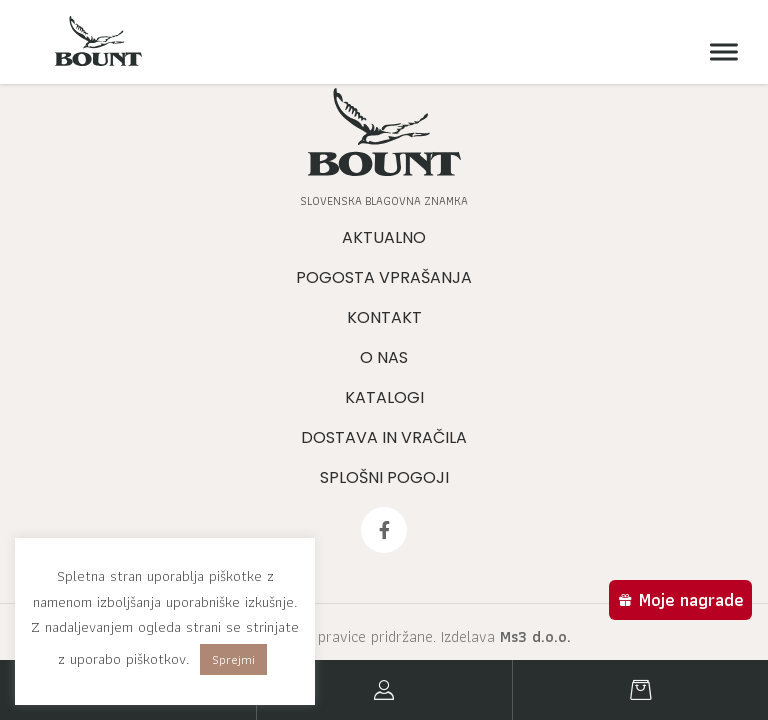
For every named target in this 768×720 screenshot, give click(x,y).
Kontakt (384, 317)
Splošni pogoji (384, 477)
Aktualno (384, 237)
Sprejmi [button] (233, 659)
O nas (384, 357)
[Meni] (719, 52)
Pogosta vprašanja (384, 277)
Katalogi (384, 397)
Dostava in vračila (384, 437)
